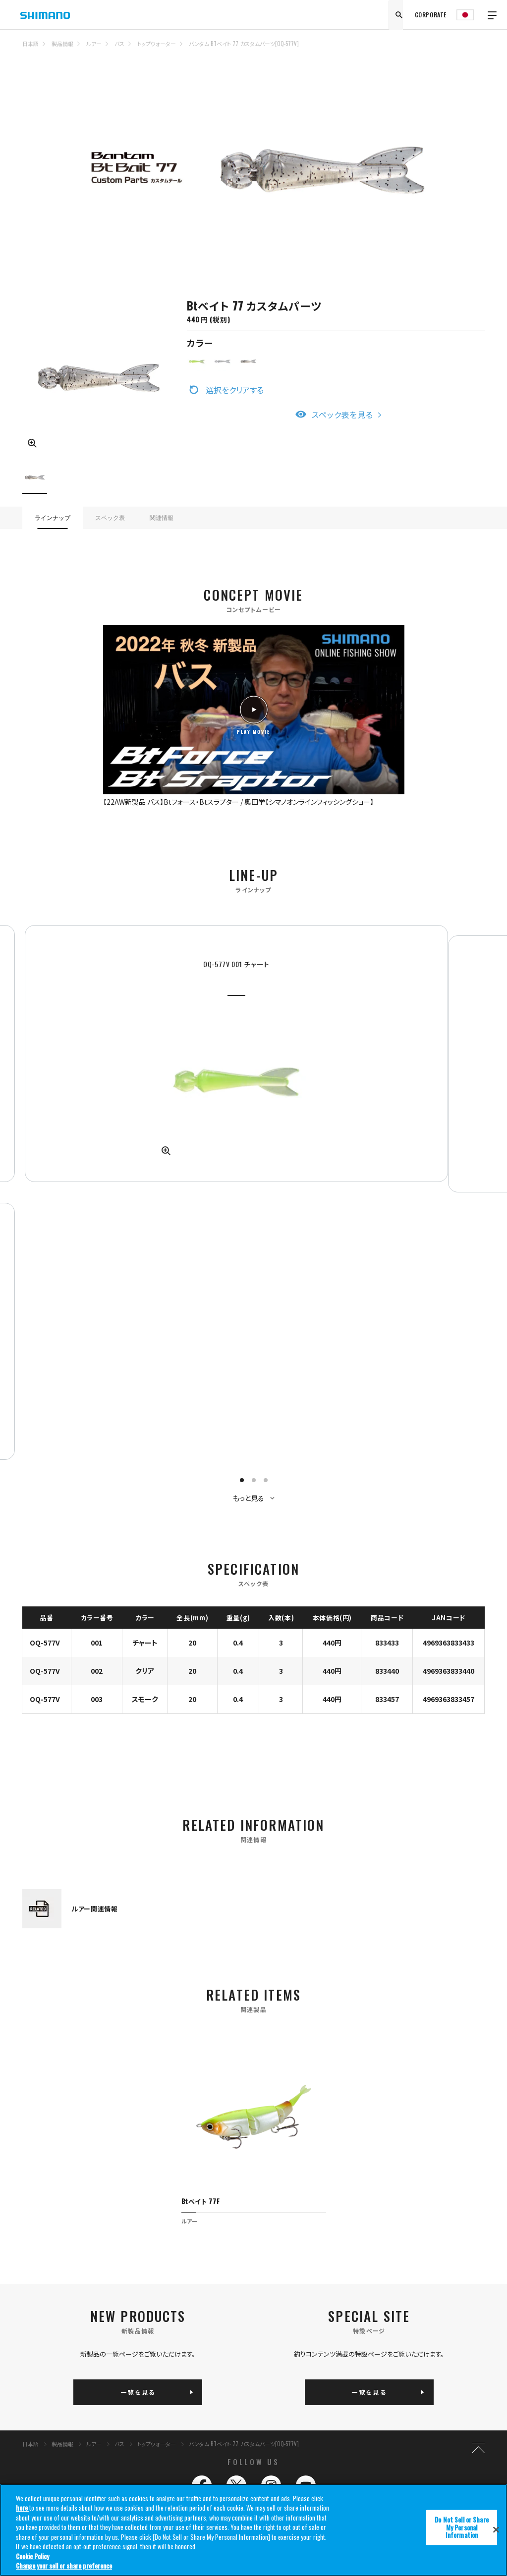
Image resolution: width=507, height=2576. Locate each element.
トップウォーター (156, 44)
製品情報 (62, 44)
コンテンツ (266, 2203)
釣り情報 (266, 2178)
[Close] (496, 2531)
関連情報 (161, 518)
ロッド (172, 2203)
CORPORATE (431, 14)
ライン (172, 2215)
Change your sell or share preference (64, 2568)
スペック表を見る (342, 414)
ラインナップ (52, 518)
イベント (343, 2203)
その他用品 (178, 2241)
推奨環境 (178, 2278)
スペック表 (110, 518)
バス (119, 44)
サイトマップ (99, 2278)
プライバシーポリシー (275, 2278)
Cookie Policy (32, 2558)
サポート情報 (349, 2215)
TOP (478, 49)
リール (92, 2203)
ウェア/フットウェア (186, 2228)
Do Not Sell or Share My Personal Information (40, 2304)
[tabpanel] (135, 1032)
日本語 (30, 44)
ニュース (263, 2215)
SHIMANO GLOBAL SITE (489, 2321)
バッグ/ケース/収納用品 (112, 2241)
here (22, 2510)
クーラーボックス (105, 2228)
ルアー (94, 44)
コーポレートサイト (355, 2278)
